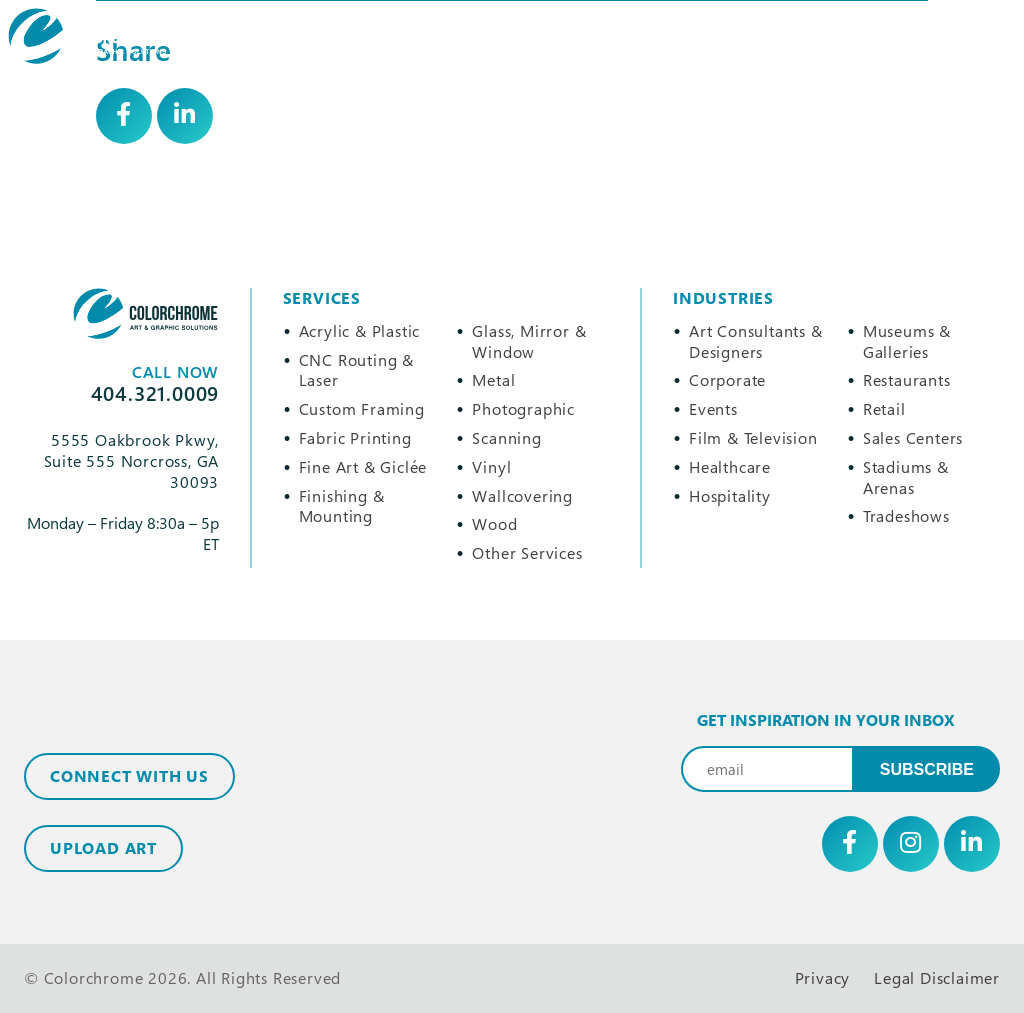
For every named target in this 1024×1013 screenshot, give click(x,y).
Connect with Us (129, 776)
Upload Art (103, 848)
